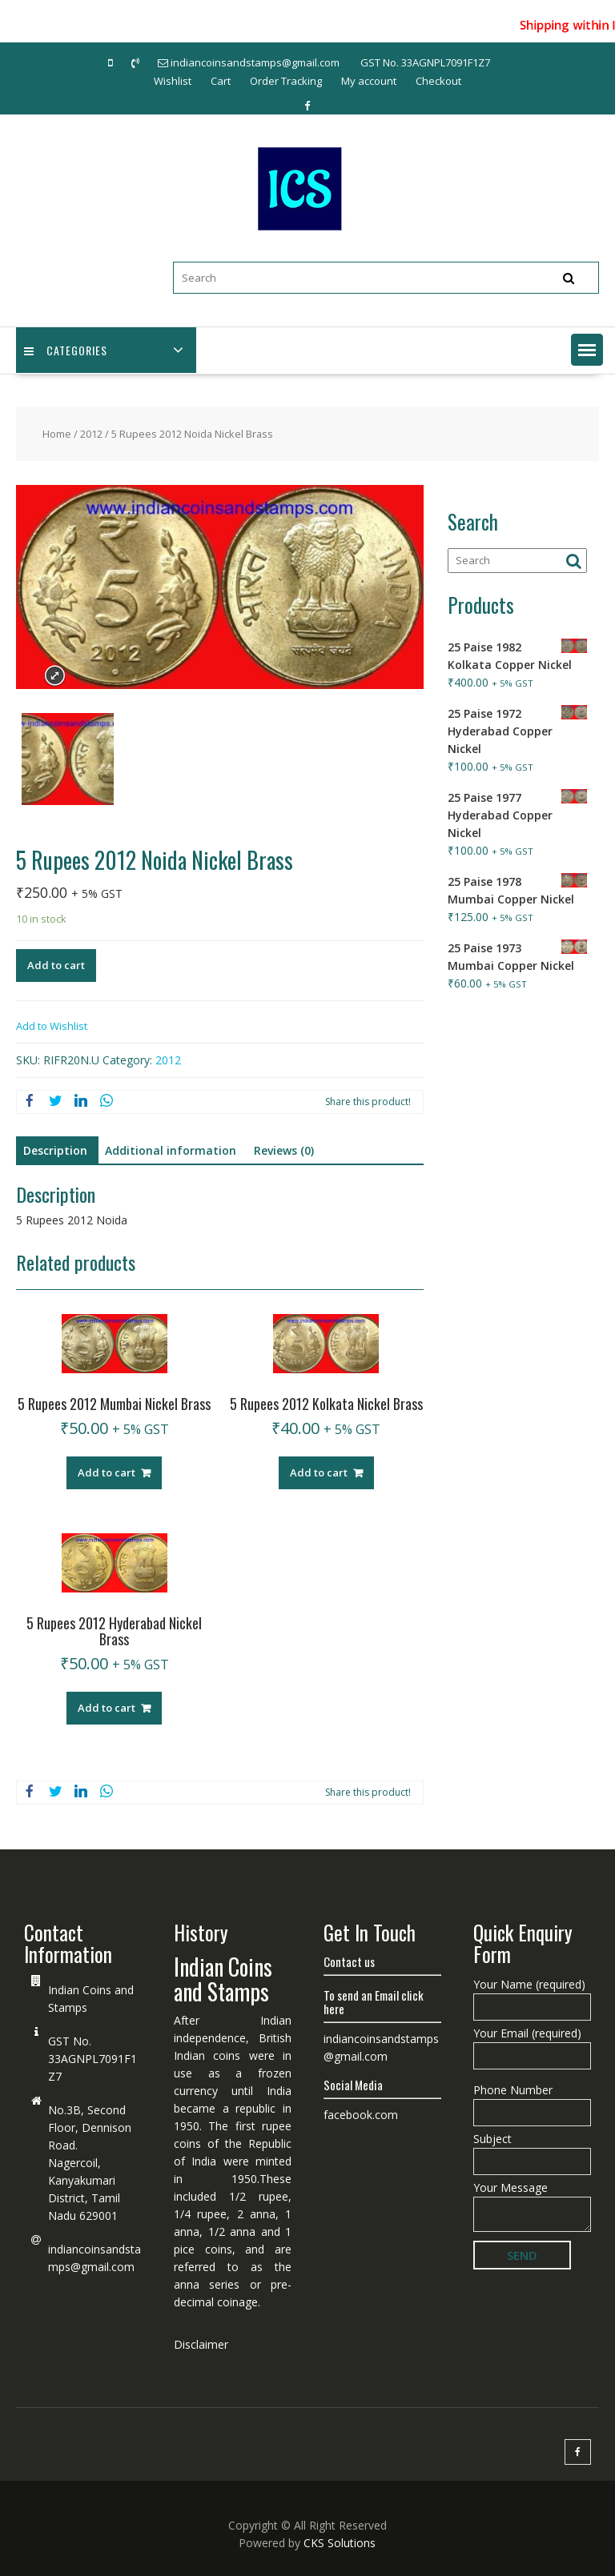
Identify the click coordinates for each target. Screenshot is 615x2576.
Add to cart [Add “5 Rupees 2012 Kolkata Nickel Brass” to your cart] (319, 1472)
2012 (91, 434)
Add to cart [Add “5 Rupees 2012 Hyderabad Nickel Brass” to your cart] (106, 1708)
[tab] (55, 1150)
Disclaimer (201, 2344)
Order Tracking (286, 81)
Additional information (170, 1150)
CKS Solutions (339, 2542)
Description (55, 1150)
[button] (587, 350)
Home (56, 434)
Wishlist (172, 81)
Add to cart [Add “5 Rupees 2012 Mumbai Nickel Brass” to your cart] (106, 1472)
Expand (55, 676)
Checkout (438, 81)
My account (368, 81)
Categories (65, 350)
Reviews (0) (284, 1150)
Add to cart (56, 965)
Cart (221, 81)
